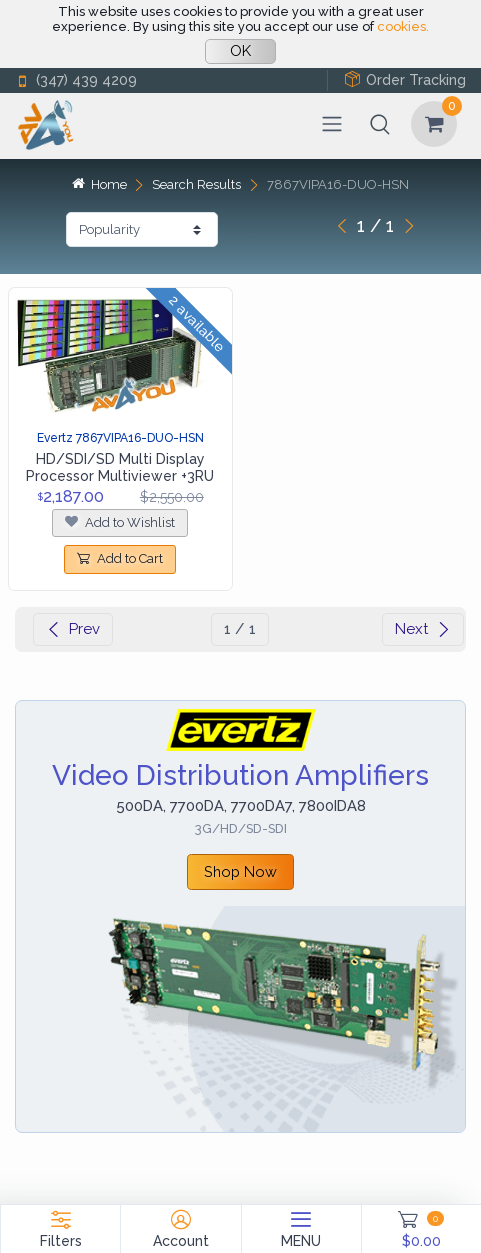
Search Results (196, 184)
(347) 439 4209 (76, 80)
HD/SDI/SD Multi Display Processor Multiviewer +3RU (120, 467)
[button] (380, 124)
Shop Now (240, 871)
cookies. (403, 26)
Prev (73, 629)
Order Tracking (405, 79)
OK (240, 51)
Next (423, 629)
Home (99, 184)
